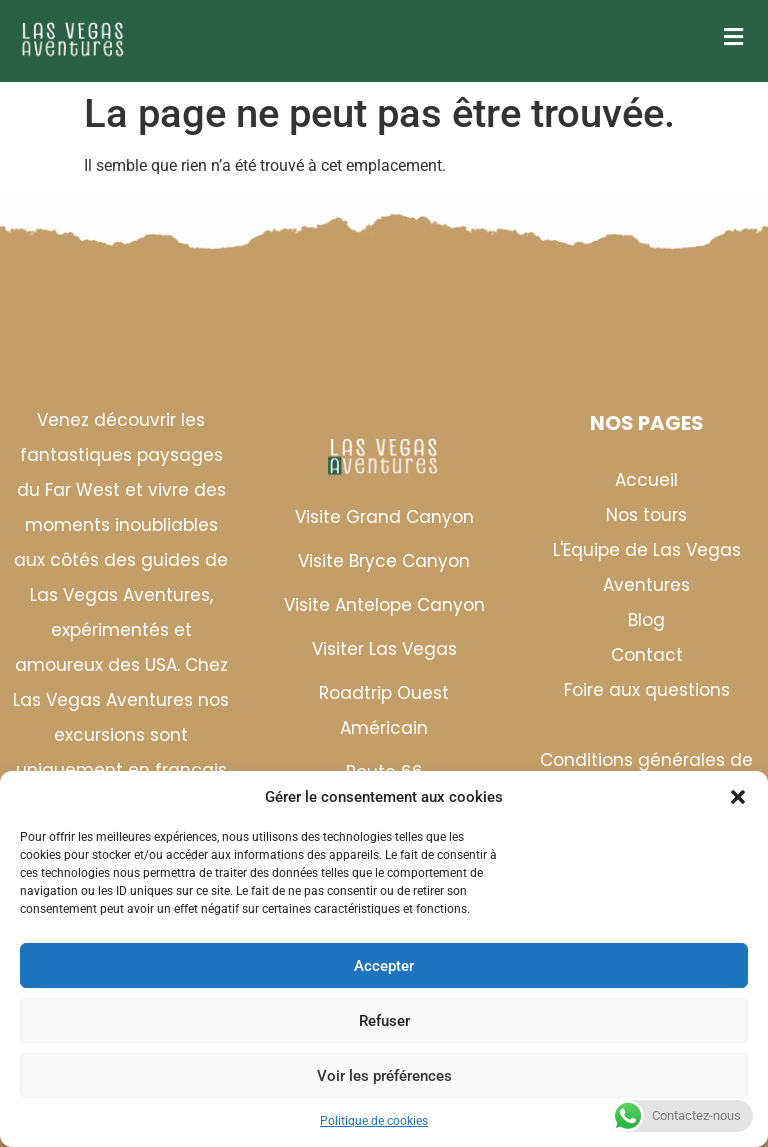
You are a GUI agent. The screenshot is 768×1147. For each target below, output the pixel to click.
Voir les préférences (384, 1076)
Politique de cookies (374, 1121)
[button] (738, 797)
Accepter (384, 966)
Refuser (384, 1021)
